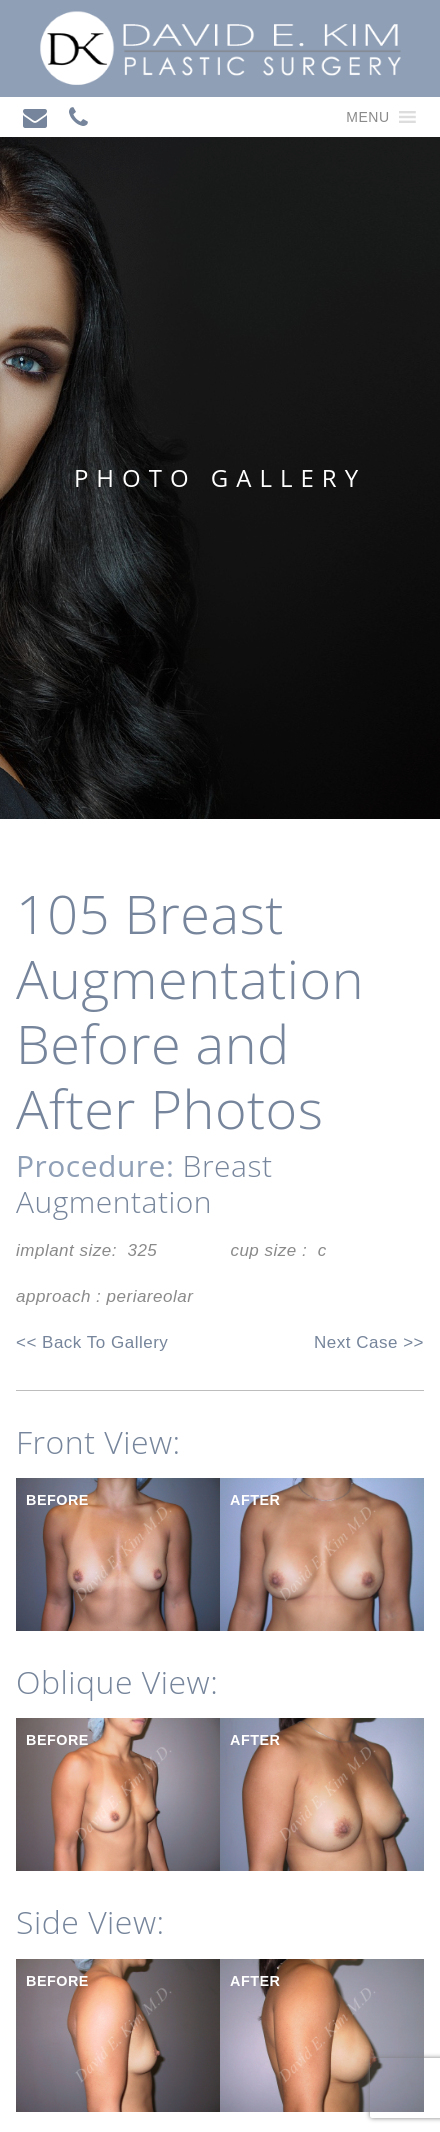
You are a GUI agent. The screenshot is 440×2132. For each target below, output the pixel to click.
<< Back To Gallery (92, 1342)
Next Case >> (369, 1342)
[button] (367, 117)
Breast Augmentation (144, 1183)
